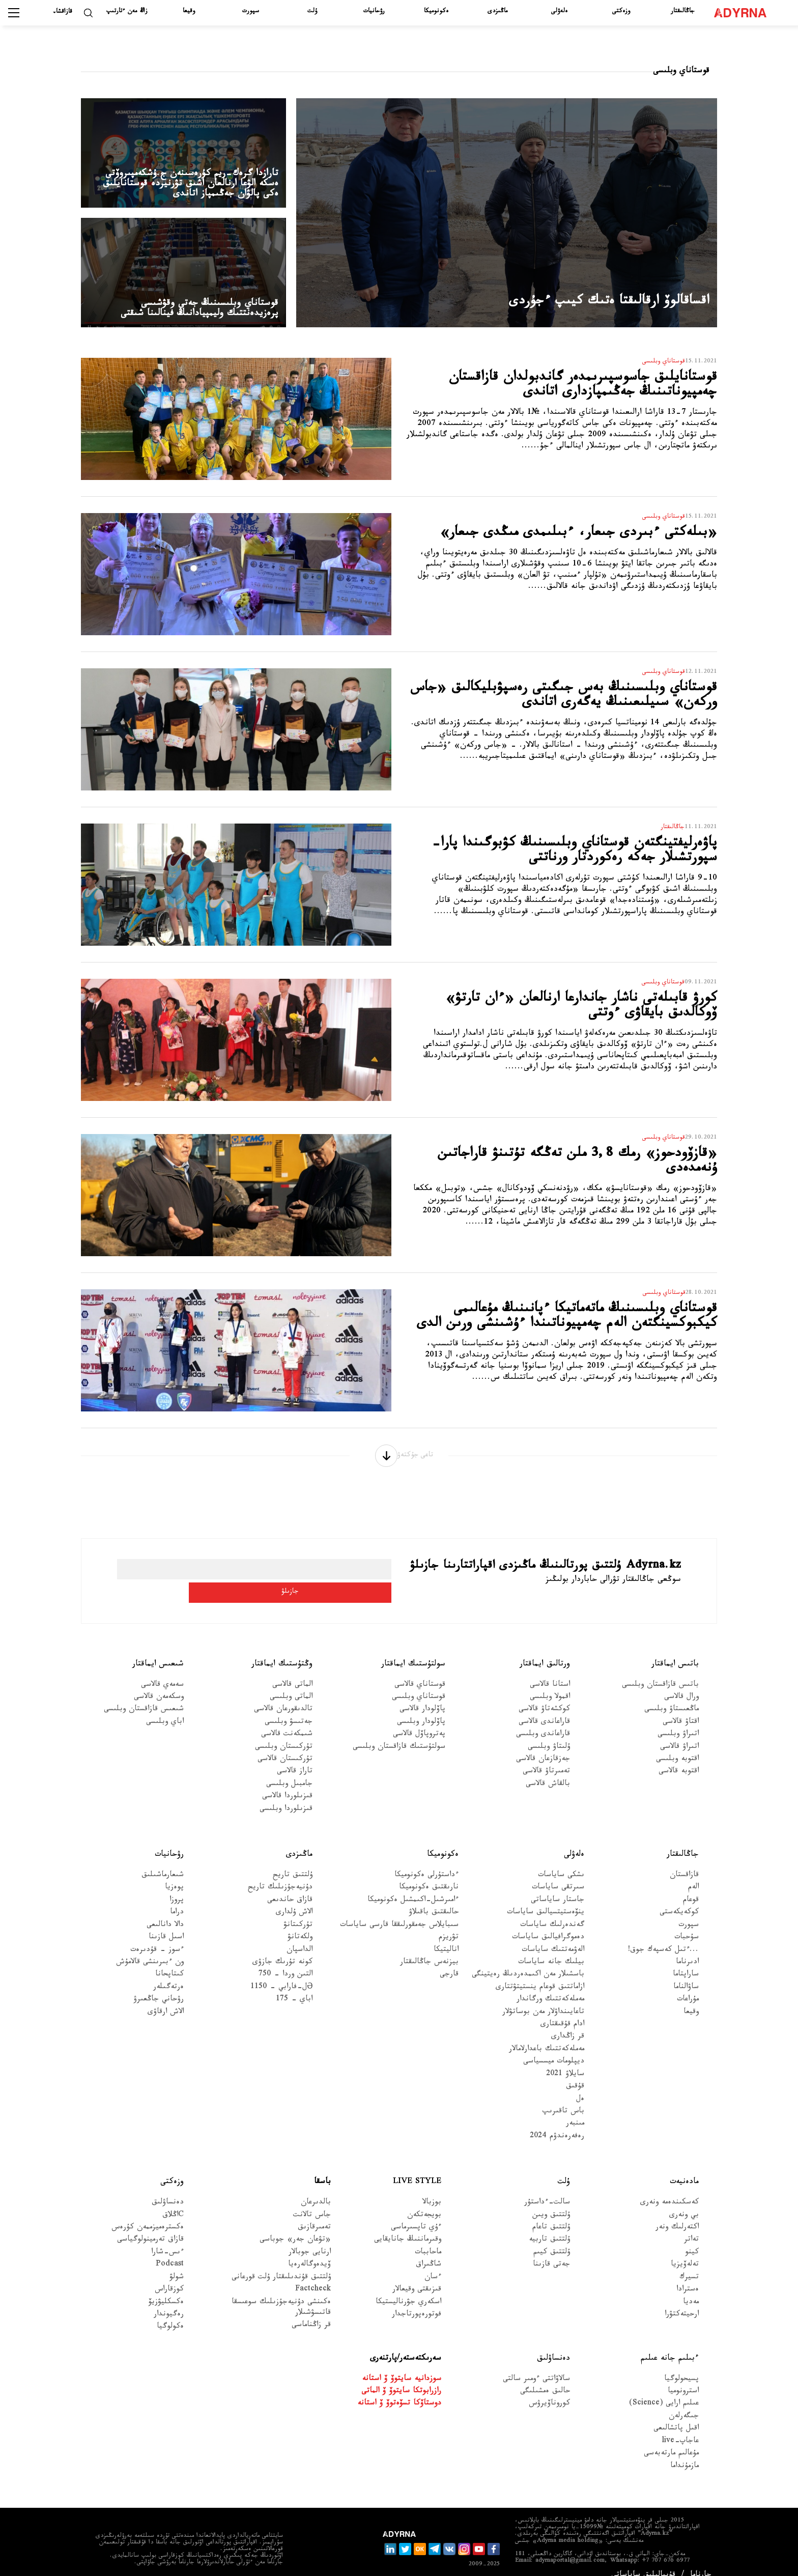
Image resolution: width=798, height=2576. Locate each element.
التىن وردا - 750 (285, 1959)
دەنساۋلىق (168, 2187)
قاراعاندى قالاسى (544, 1706)
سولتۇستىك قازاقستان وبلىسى (399, 1731)
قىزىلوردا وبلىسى (286, 1793)
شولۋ (176, 2261)
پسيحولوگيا (681, 2363)
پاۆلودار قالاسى (422, 1694)
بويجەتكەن (424, 2199)
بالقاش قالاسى (548, 1768)
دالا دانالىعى (165, 1909)
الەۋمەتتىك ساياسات (553, 1934)
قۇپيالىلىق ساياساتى (643, 2560)
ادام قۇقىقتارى (562, 2009)
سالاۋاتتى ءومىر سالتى (536, 2363)
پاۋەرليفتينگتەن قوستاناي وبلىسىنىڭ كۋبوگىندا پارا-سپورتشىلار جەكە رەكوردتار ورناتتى (575, 864)
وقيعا (189, 11)
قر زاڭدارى (567, 2021)
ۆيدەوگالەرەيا (309, 2249)
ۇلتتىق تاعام (551, 2211)
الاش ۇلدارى (294, 1897)
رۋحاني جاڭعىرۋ (158, 1984)
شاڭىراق (428, 2249)
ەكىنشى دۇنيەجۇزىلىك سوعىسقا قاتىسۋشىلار (281, 2292)
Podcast (170, 2249)
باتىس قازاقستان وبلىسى (660, 1669)
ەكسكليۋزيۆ (166, 2286)
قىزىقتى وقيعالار (416, 2274)
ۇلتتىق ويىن (551, 2199)
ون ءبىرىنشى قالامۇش (150, 1946)
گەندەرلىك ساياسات (552, 1909)
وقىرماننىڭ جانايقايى (407, 2224)
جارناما (700, 2560)
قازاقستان (684, 1859)
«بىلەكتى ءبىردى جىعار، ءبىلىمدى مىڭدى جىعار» (574, 544)
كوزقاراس (169, 2274)
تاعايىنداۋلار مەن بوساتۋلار (543, 1996)
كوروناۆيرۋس (549, 2388)
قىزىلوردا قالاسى (287, 1781)
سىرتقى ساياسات (558, 1872)
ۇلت (312, 11)
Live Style (417, 2166)
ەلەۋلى (559, 11)
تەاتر (691, 2224)
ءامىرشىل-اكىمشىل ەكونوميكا (413, 1884)
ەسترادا (687, 2274)
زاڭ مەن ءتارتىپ (127, 11)
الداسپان (299, 1934)
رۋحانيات (374, 11)
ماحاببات (428, 2236)
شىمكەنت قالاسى (286, 1719)
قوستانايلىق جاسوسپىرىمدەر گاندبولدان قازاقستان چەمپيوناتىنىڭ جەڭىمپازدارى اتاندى (563, 389)
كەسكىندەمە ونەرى (669, 2187)
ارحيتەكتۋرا (682, 2299)
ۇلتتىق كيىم (551, 2236)
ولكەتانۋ (300, 1922)
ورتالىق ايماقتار (545, 1648)
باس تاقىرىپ (563, 2095)
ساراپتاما (686, 1959)
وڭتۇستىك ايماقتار (281, 1648)
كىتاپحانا (169, 1959)
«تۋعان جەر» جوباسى (295, 2224)
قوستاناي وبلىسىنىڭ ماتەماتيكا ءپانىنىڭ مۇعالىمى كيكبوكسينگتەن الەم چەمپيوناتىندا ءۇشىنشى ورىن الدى (571, 1329)
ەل (580, 2083)
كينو (692, 2236)
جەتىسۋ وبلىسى (288, 1706)
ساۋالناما (686, 1971)
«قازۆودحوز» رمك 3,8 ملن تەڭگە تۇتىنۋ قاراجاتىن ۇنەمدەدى (578, 1165)
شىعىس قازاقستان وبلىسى (144, 1694)
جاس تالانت (312, 2199)
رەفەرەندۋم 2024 (557, 2120)
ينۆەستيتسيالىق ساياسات (545, 1897)
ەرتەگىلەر (168, 1971)
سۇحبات (686, 1922)
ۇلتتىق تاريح (292, 1859)
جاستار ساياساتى (557, 1884)
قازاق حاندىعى (289, 1884)
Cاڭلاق (173, 2199)
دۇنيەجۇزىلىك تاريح (280, 1872)
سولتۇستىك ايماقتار (413, 1648)
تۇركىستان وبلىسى (283, 1731)
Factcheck (313, 2274)
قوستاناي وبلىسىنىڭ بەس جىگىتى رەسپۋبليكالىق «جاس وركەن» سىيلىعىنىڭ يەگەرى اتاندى (573, 708)
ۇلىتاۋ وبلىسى (549, 1731)
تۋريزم (449, 1922)
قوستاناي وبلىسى (418, 1681)
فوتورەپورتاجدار (416, 2299)
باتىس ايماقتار (675, 1648)
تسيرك (689, 2261)
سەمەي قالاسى (162, 1669)
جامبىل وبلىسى (289, 1768)
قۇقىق (575, 2071)
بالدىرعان (316, 2187)
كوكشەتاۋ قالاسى (544, 1694)
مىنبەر (575, 2108)
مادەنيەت (684, 2166)
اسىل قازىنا (166, 1922)
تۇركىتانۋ (297, 1909)
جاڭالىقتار (683, 11)
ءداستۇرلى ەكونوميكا (426, 1859)
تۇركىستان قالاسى (285, 1743)
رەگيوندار (169, 2299)
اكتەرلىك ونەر (677, 2211)
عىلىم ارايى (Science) (664, 2388)
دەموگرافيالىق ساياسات (548, 1922)
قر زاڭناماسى (311, 2310)
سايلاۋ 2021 (565, 2058)
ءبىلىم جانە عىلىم (670, 2342)
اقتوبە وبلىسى (677, 1743)
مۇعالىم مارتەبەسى (671, 2438)
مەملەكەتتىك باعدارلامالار (546, 2033)
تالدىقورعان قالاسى (283, 1694)
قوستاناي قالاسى (419, 1669)
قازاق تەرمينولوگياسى (150, 2224)
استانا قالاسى (550, 1669)
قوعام (691, 1884)
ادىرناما (687, 1946)
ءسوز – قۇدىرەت (157, 1934)
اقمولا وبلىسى (550, 1681)
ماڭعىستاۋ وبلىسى (671, 1694)
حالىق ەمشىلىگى (545, 2375)
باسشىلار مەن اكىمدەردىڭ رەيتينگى (528, 1959)
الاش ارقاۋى (166, 1996)
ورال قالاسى (681, 1681)
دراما (177, 1897)
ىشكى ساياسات (561, 1859)
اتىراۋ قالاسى (679, 1731)
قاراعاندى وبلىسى (543, 1719)
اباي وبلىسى (165, 1706)
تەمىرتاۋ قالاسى (546, 1756)
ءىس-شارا (167, 2236)
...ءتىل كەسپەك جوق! (663, 1934)
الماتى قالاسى (292, 1669)
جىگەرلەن (684, 2400)
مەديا (691, 2286)
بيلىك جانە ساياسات (551, 1946)
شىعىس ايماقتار (158, 1648)
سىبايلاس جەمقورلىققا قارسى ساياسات (399, 1909)
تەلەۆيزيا (685, 2249)
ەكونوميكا (436, 11)
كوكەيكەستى (679, 1897)
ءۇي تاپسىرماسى (416, 2211)
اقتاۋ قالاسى (681, 1706)
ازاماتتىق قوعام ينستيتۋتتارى (540, 1971)
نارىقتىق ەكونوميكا (429, 1872)
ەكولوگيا (170, 2311)
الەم (693, 1872)
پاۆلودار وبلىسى (421, 1706)
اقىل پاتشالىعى (676, 2413)
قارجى (449, 1959)
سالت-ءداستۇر (547, 2187)
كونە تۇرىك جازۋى (282, 1946)
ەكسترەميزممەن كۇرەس (147, 2211)
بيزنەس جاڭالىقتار (429, 1946)
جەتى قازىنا (551, 2249)
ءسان (432, 2261)
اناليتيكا (446, 1934)
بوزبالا (431, 2187)
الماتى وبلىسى (291, 1681)
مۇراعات (688, 1984)
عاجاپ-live (680, 2425)
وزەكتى (621, 11)
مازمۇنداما (684, 2450)
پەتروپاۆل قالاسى (419, 1719)
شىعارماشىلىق (162, 1859)
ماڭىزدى (497, 11)
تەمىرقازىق (314, 2211)
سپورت (250, 11)
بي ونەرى (684, 2199)
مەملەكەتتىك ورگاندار (550, 1984)
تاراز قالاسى (294, 1756)
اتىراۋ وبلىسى (678, 1719)
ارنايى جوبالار (310, 2236)
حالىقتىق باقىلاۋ (434, 1897)
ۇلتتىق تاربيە (549, 2224)
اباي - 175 (294, 1984)
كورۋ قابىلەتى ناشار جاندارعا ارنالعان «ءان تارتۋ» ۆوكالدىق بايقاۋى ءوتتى (572, 1010)
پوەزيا (174, 1872)
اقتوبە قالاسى (679, 1756)
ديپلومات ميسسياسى (553, 2046)
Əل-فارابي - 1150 (281, 1971)
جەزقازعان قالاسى (543, 1743)
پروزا (176, 1884)
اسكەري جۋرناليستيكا (408, 2286)
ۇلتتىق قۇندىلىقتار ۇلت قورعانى (281, 2261)
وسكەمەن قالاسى (159, 1681)
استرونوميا (683, 2375)
